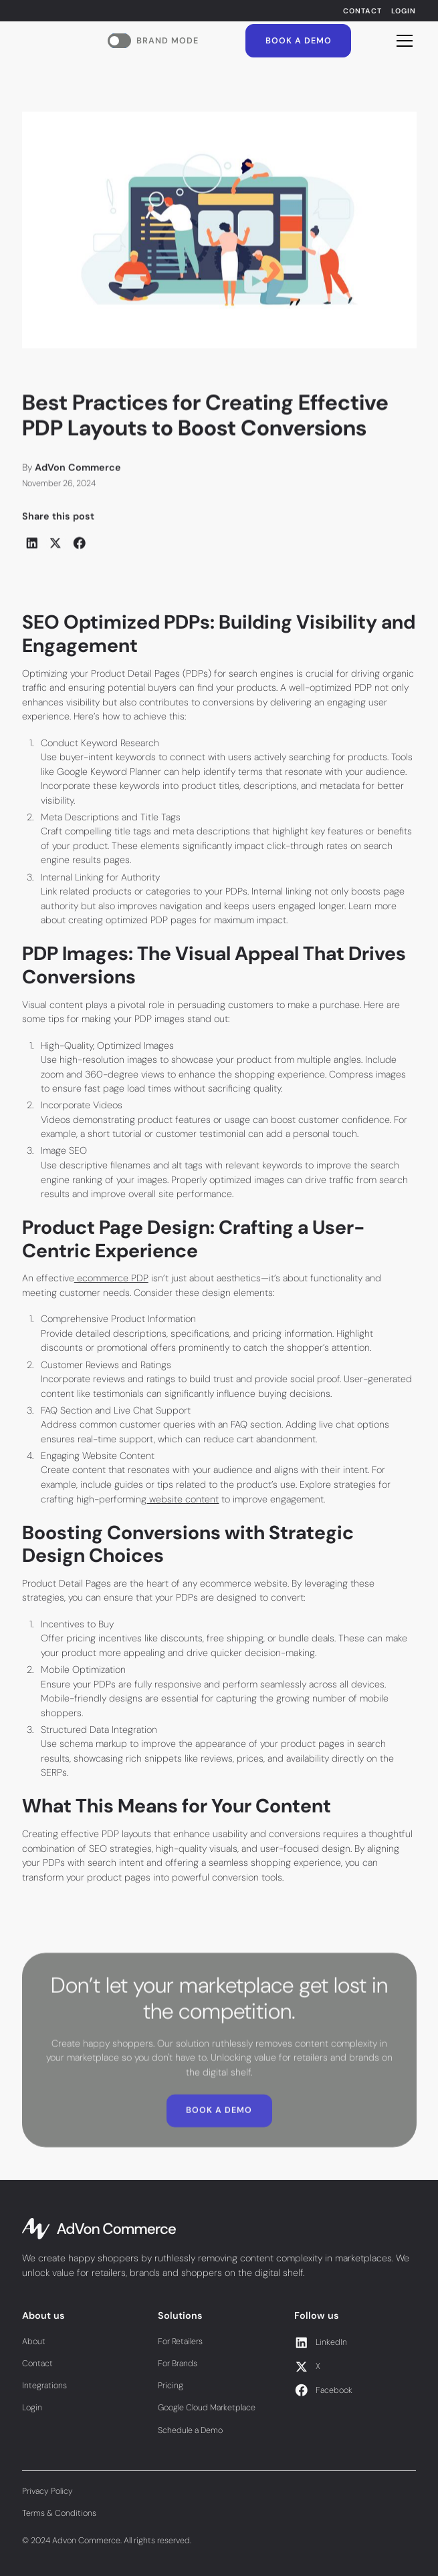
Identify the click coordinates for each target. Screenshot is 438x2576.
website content (182, 1499)
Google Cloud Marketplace (206, 2407)
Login (403, 10)
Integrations (44, 2385)
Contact (362, 10)
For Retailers (180, 2341)
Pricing (170, 2385)
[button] (402, 41)
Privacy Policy (47, 2491)
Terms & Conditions (59, 2513)
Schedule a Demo (190, 2430)
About (33, 2341)
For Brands (177, 2363)
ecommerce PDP (111, 1278)
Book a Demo (298, 40)
